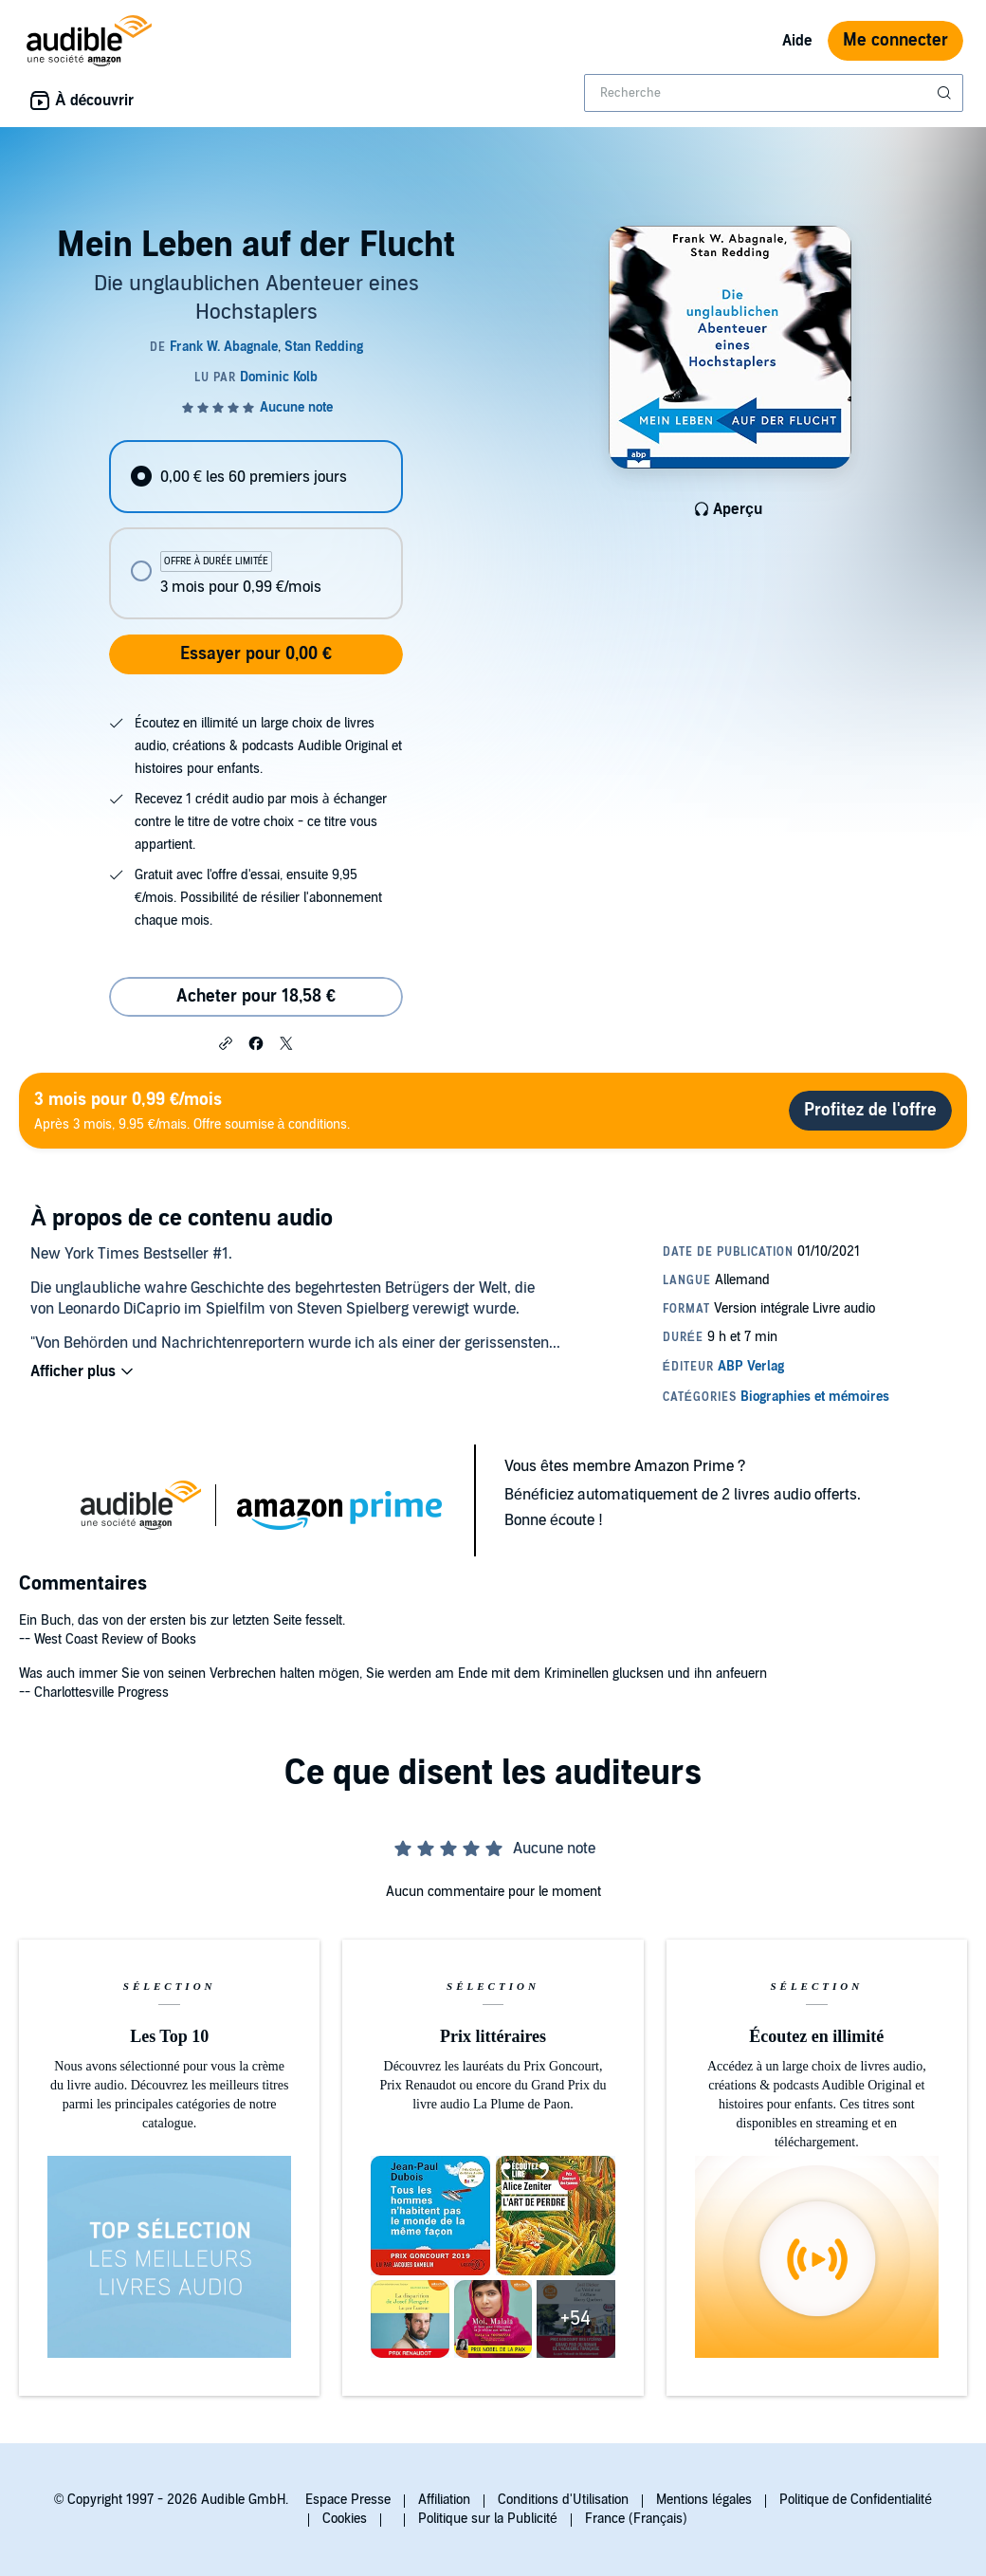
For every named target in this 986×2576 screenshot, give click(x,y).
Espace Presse (348, 2500)
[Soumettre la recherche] (946, 93)
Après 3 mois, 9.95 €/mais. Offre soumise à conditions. (192, 1110)
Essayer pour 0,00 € (256, 654)
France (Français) (636, 2519)
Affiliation (444, 2500)
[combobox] (773, 93)
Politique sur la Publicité (487, 2519)
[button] (225, 1042)
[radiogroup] (255, 529)
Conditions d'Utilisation (563, 2500)
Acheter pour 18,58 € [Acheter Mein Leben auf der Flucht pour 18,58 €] (256, 996)
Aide (797, 40)
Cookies (344, 2519)
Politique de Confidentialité (855, 2500)
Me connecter (895, 40)
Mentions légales (704, 2500)
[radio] (255, 476)
